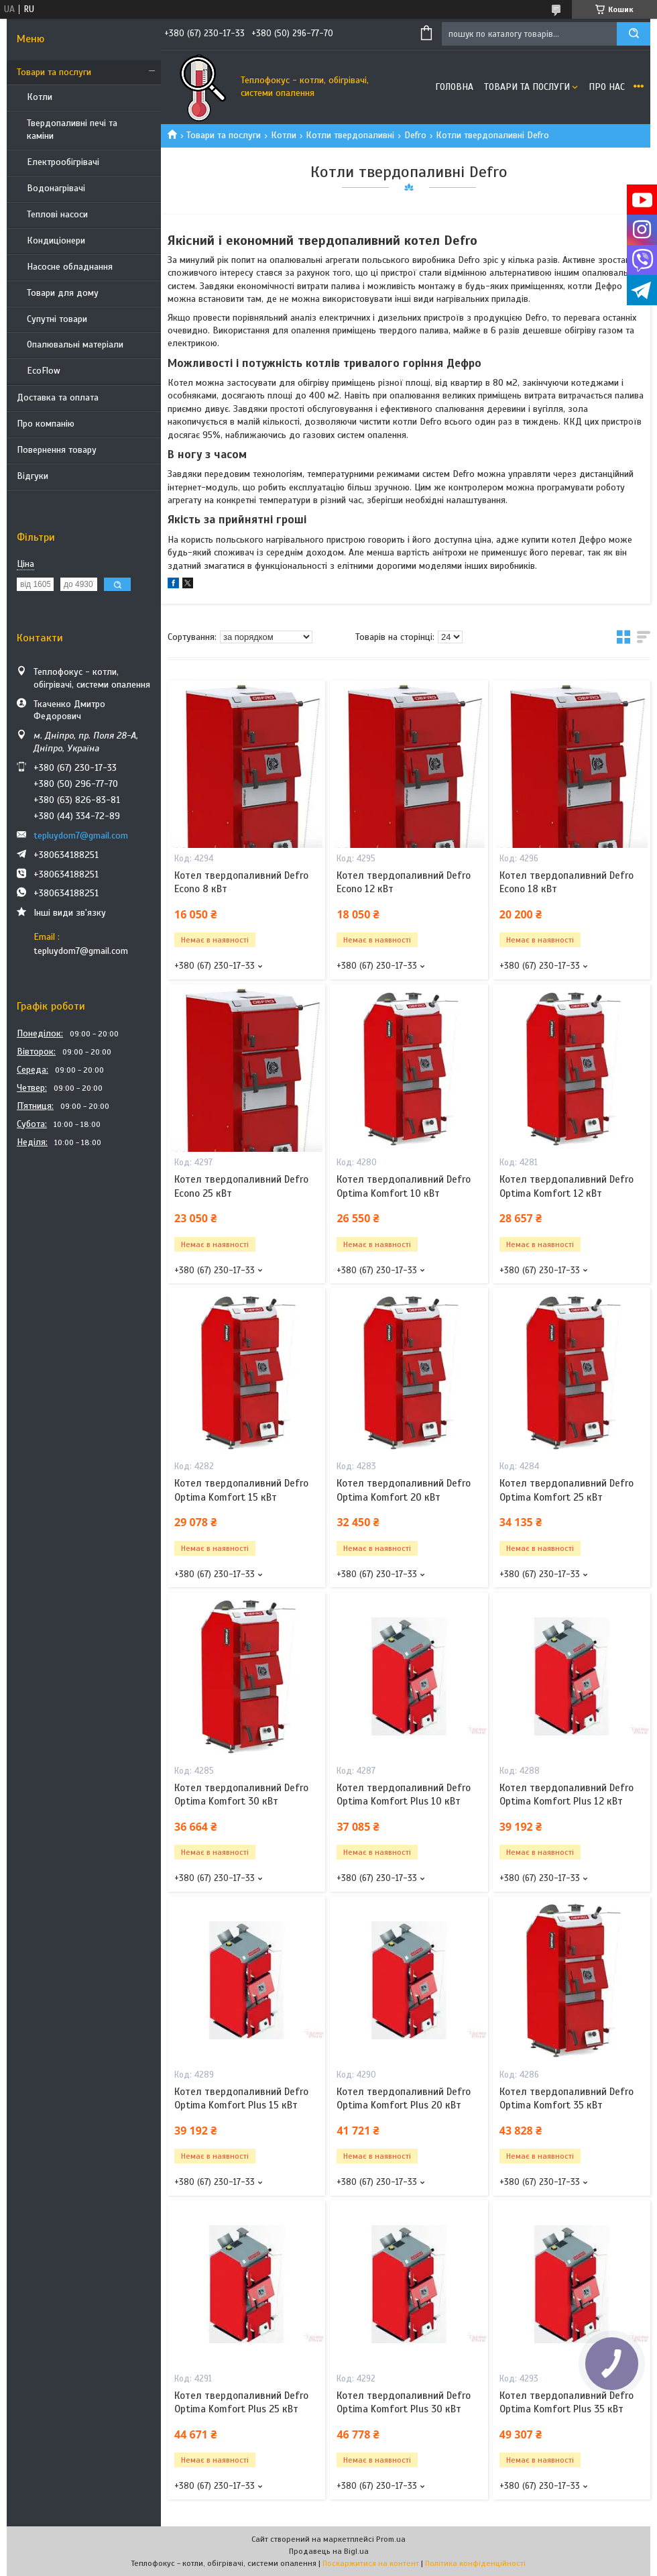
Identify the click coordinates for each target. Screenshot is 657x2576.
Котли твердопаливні (350, 135)
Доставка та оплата (58, 397)
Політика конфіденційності (475, 2563)
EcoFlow (43, 370)
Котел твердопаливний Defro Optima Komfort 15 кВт (241, 1490)
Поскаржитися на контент (370, 2563)
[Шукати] (633, 34)
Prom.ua (391, 2539)
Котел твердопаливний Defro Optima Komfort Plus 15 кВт (241, 2098)
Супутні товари (57, 319)
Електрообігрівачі (63, 162)
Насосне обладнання (70, 266)
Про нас (607, 87)
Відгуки (32, 476)
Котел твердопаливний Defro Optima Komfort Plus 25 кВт (241, 2402)
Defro (415, 135)
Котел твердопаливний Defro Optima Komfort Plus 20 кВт (404, 2098)
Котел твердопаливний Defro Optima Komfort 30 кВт (241, 1794)
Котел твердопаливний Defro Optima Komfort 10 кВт (404, 1186)
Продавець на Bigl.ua (329, 2551)
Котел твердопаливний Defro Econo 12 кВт (404, 882)
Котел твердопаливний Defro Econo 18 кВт (566, 882)
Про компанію (45, 423)
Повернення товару (57, 449)
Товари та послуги (54, 72)
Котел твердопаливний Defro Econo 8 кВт (241, 882)
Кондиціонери (56, 240)
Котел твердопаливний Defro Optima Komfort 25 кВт (566, 1490)
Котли (39, 97)
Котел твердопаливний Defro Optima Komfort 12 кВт (566, 1186)
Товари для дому (63, 293)
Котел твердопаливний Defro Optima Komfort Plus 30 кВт (404, 2402)
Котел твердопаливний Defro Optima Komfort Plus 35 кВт (566, 2402)
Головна (454, 87)
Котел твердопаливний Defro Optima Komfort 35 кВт (566, 2098)
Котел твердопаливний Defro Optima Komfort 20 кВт (404, 1490)
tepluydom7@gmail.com (81, 835)
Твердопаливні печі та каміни (72, 129)
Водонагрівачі (56, 188)
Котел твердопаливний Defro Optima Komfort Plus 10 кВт (404, 1794)
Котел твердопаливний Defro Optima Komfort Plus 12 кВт (566, 1794)
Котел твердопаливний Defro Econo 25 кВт (241, 1186)
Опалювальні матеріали (75, 344)
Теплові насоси (57, 214)
